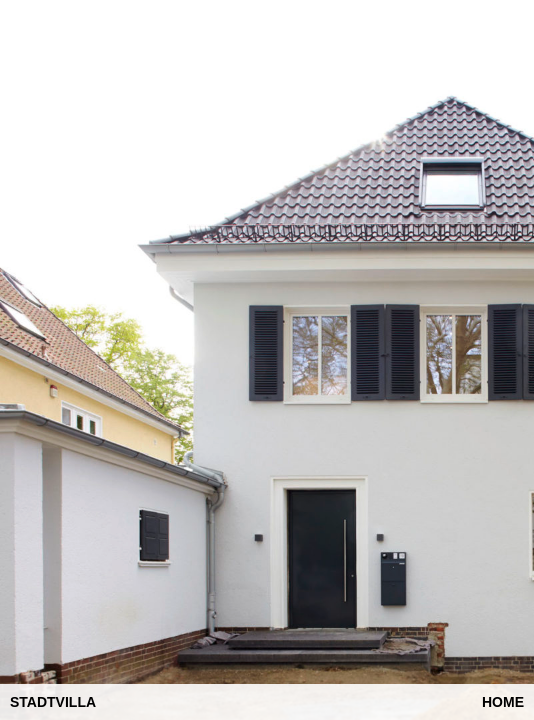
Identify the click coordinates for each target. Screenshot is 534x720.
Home (503, 702)
